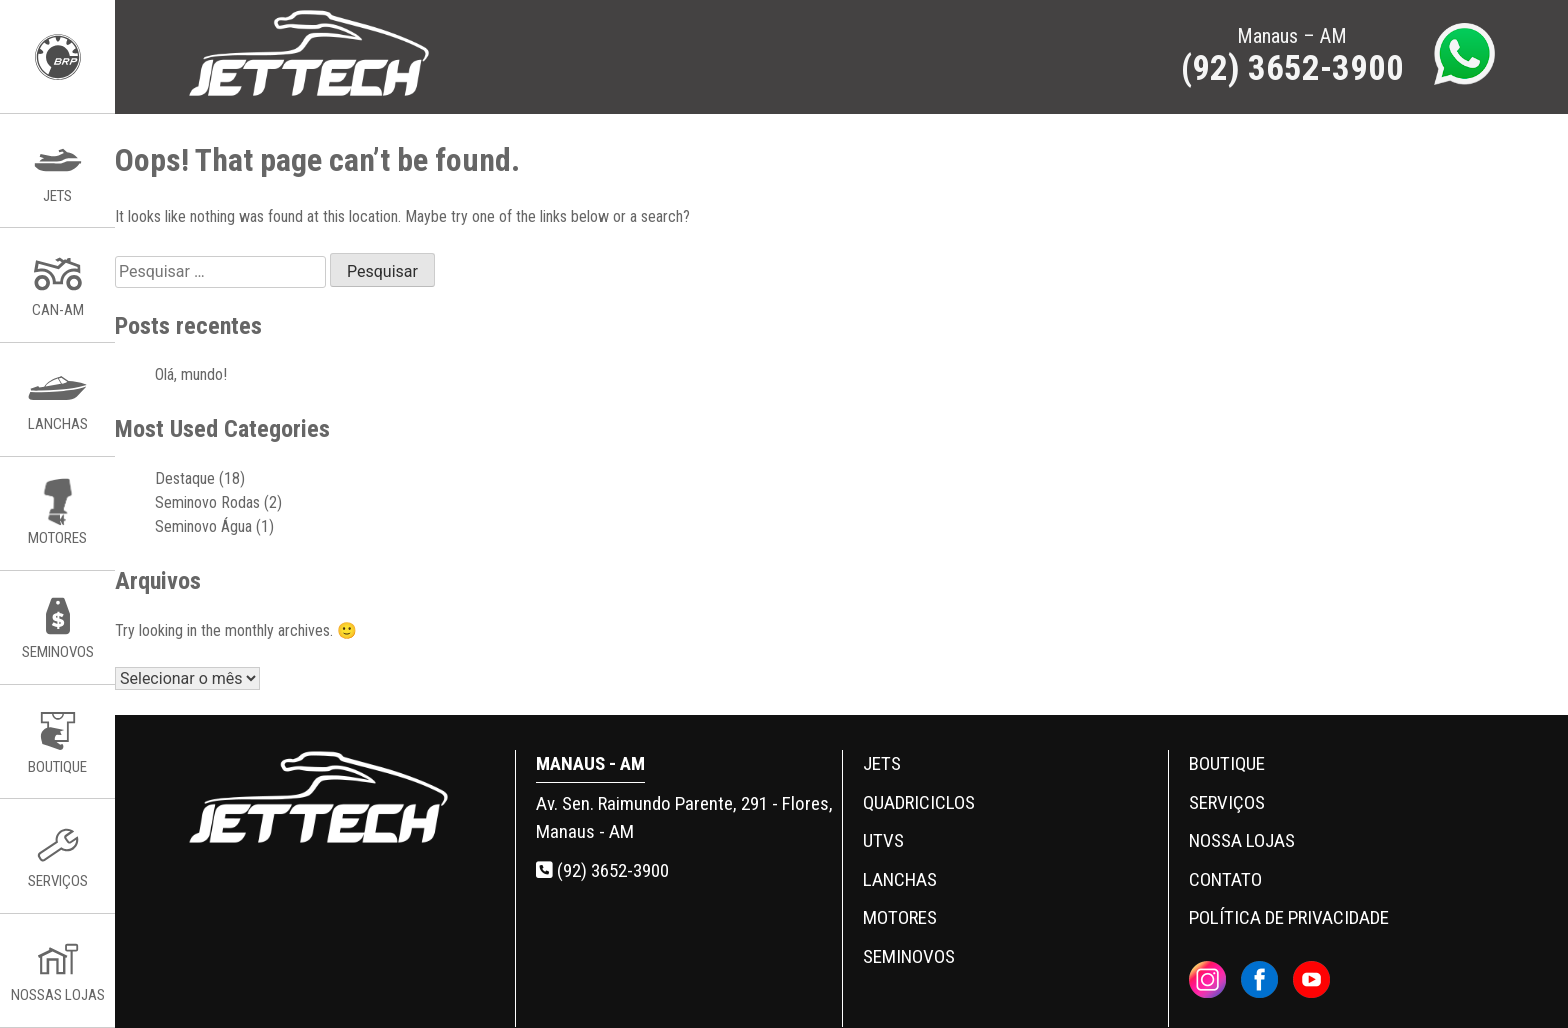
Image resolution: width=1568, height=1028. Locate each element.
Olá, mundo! (191, 374)
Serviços (1227, 802)
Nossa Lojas (1242, 840)
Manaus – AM (1292, 56)
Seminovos (909, 956)
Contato (1225, 879)
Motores (900, 917)
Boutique (1227, 763)
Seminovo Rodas (207, 502)
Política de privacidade (1289, 917)
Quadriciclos (919, 802)
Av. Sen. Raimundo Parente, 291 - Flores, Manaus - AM (684, 818)
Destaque (185, 478)
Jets (882, 763)
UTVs (883, 840)
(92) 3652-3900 (602, 870)
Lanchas (900, 879)
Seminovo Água (203, 526)
